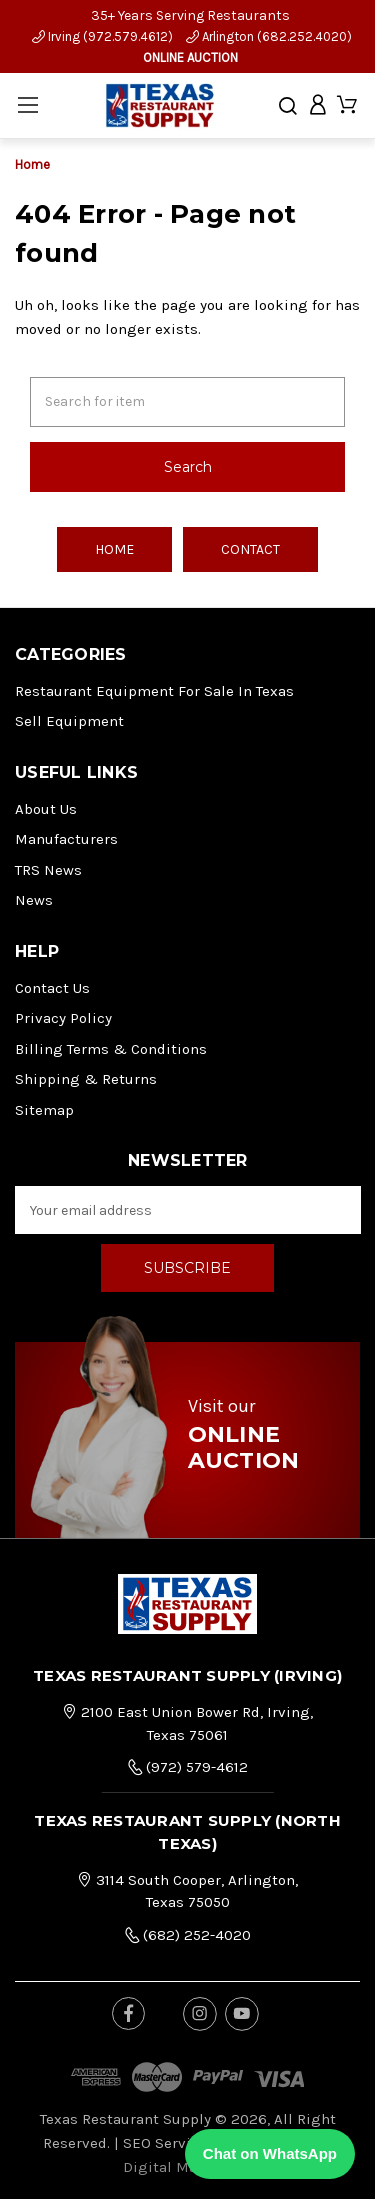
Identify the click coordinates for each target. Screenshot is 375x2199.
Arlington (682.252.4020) (269, 36)
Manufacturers (66, 839)
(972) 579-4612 (187, 1767)
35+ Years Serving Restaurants (190, 15)
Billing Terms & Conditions (111, 1049)
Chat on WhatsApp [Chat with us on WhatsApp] (270, 2153)
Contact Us (52, 988)
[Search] (288, 106)
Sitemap (44, 1110)
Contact (250, 549)
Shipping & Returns (86, 1079)
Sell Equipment (69, 721)
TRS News (48, 870)
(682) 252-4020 (187, 1935)
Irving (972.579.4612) (102, 36)
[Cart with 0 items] (347, 105)
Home (114, 549)
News (34, 900)
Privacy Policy (63, 1018)
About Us (46, 809)
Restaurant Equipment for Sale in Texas (154, 691)
